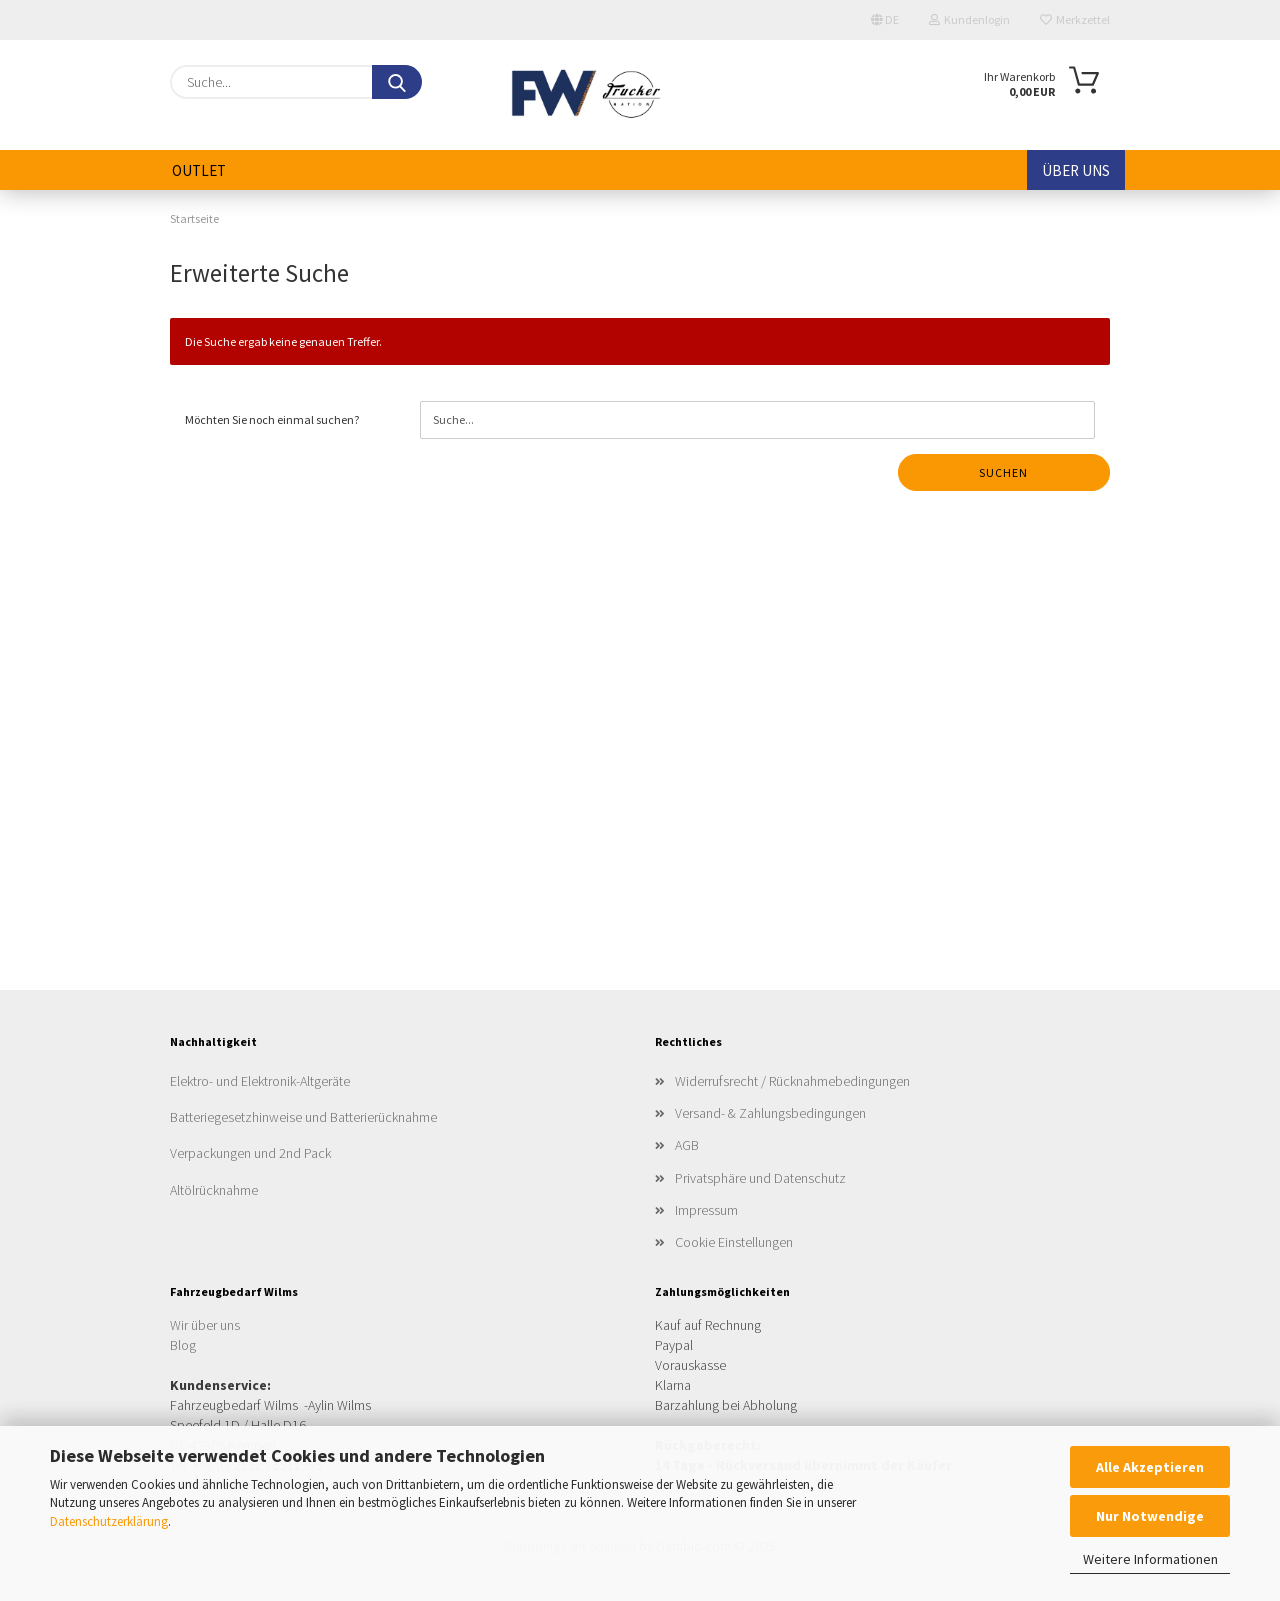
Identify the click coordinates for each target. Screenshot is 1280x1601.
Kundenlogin (969, 19)
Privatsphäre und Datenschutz (760, 1178)
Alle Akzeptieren (1150, 1467)
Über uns (1076, 170)
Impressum (706, 1210)
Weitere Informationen (1150, 1559)
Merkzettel (1075, 19)
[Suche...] (397, 82)
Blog (183, 1345)
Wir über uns (205, 1325)
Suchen (1003, 472)
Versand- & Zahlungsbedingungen (770, 1113)
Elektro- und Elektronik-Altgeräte (260, 1081)
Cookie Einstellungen (734, 1242)
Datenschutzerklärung (109, 1521)
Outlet (199, 170)
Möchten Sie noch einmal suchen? (272, 419)
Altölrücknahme (214, 1190)
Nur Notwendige (1150, 1516)
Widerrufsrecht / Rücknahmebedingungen (792, 1081)
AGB (687, 1145)
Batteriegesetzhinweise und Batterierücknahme (303, 1117)
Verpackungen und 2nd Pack (250, 1153)
